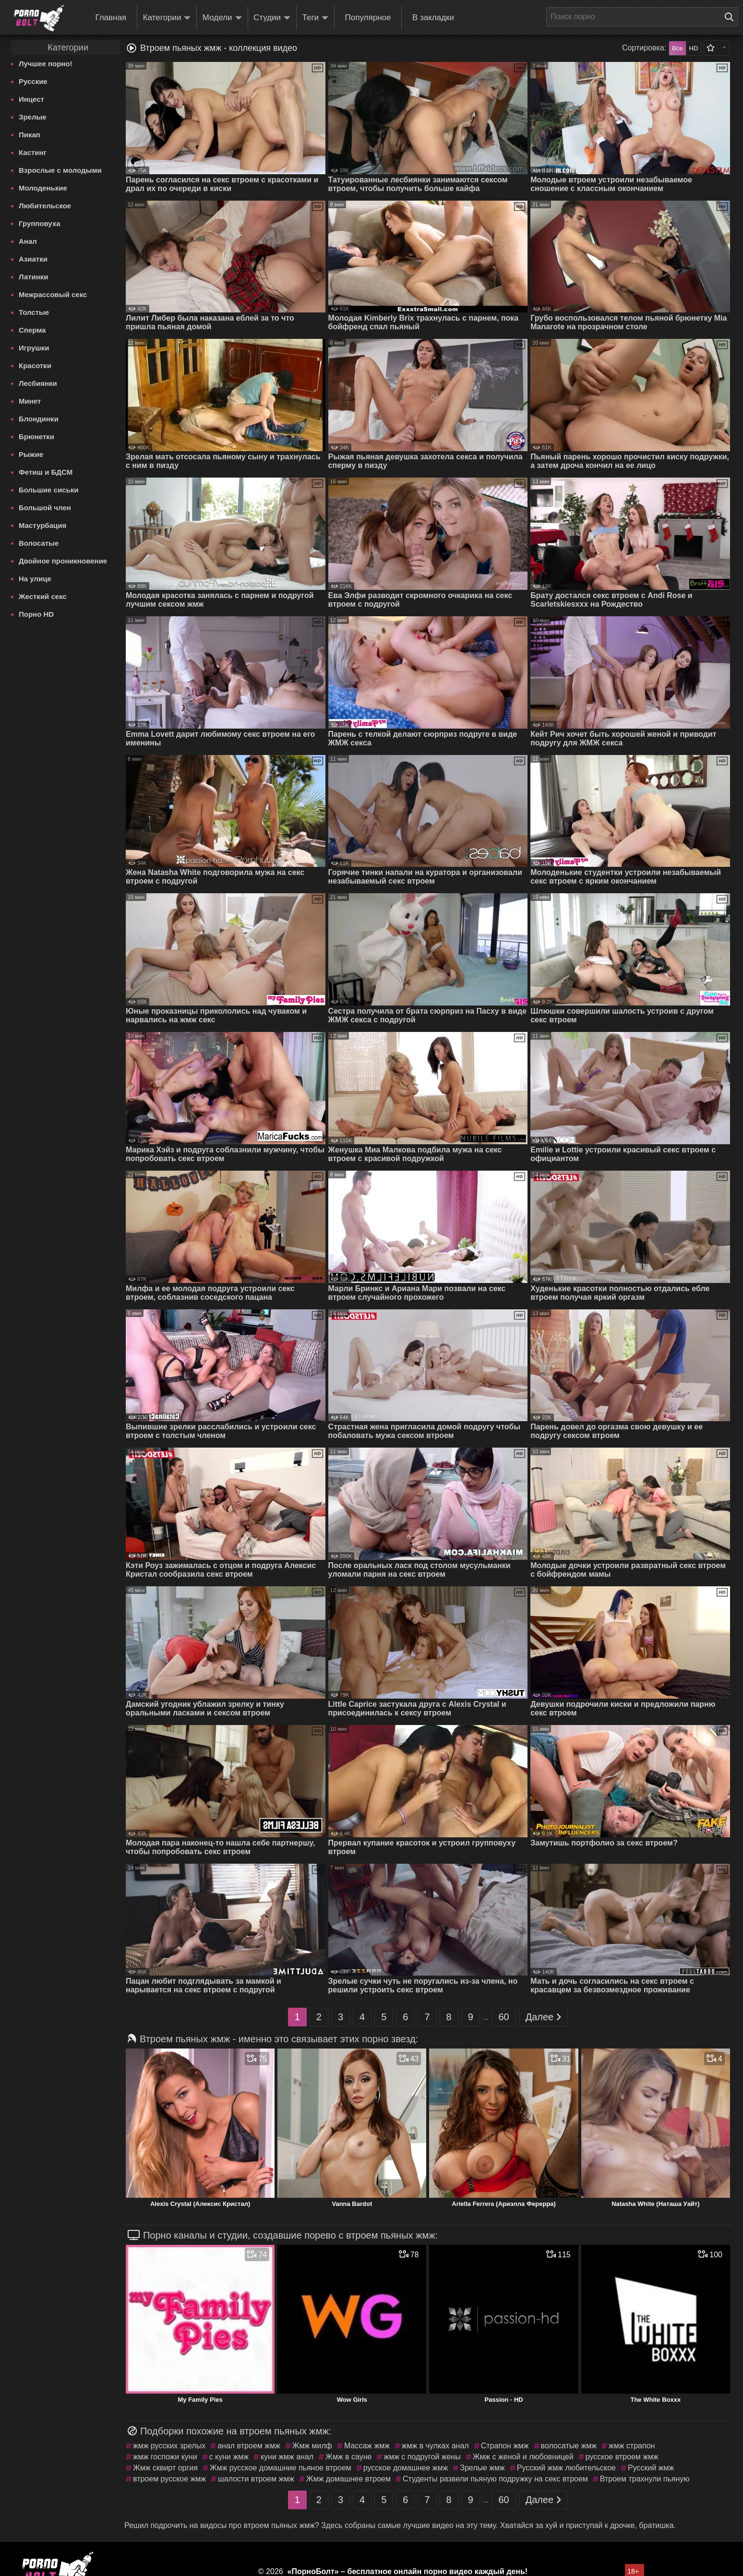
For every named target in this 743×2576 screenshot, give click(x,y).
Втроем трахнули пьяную (644, 2479)
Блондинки (39, 419)
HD (693, 48)
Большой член (45, 507)
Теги (315, 18)
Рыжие (31, 454)
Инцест (31, 99)
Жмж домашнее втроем (348, 2479)
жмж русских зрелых (169, 2446)
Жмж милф (312, 2446)
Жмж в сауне (348, 2457)
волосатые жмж (569, 2446)
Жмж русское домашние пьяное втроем (280, 2468)
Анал (28, 241)
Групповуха (39, 223)
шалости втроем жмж (256, 2479)
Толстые (34, 312)
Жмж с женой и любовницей (523, 2457)
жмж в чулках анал (435, 2446)
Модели (222, 18)
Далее (544, 2017)
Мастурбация (42, 525)
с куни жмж (229, 2457)
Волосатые (39, 543)
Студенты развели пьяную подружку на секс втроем (495, 2479)
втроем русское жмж (169, 2479)
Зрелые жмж (482, 2468)
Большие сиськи (48, 490)
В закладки (433, 17)
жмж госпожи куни (165, 2457)
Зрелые (33, 117)
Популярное (368, 17)
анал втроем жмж (248, 2446)
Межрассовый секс (53, 294)
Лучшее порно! (45, 64)
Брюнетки (36, 436)
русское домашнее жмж (405, 2468)
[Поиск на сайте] (731, 17)
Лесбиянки (38, 383)
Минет (30, 401)
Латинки (33, 277)
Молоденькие (43, 188)
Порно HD (36, 614)
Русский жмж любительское (566, 2468)
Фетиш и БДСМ (45, 472)
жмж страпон (632, 2446)
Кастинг (33, 152)
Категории (167, 18)
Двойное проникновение (63, 561)
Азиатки (33, 259)
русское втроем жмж (622, 2457)
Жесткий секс (43, 596)
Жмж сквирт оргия (165, 2468)
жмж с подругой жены (421, 2457)
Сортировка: (644, 48)
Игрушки (34, 348)
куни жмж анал (287, 2457)
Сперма (32, 330)
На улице (35, 579)
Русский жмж (651, 2468)
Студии (271, 18)
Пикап (29, 135)
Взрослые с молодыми (60, 170)
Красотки (35, 365)
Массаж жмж (367, 2446)
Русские (33, 81)
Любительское (45, 206)
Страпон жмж (505, 2446)
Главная (110, 17)
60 (503, 2017)
